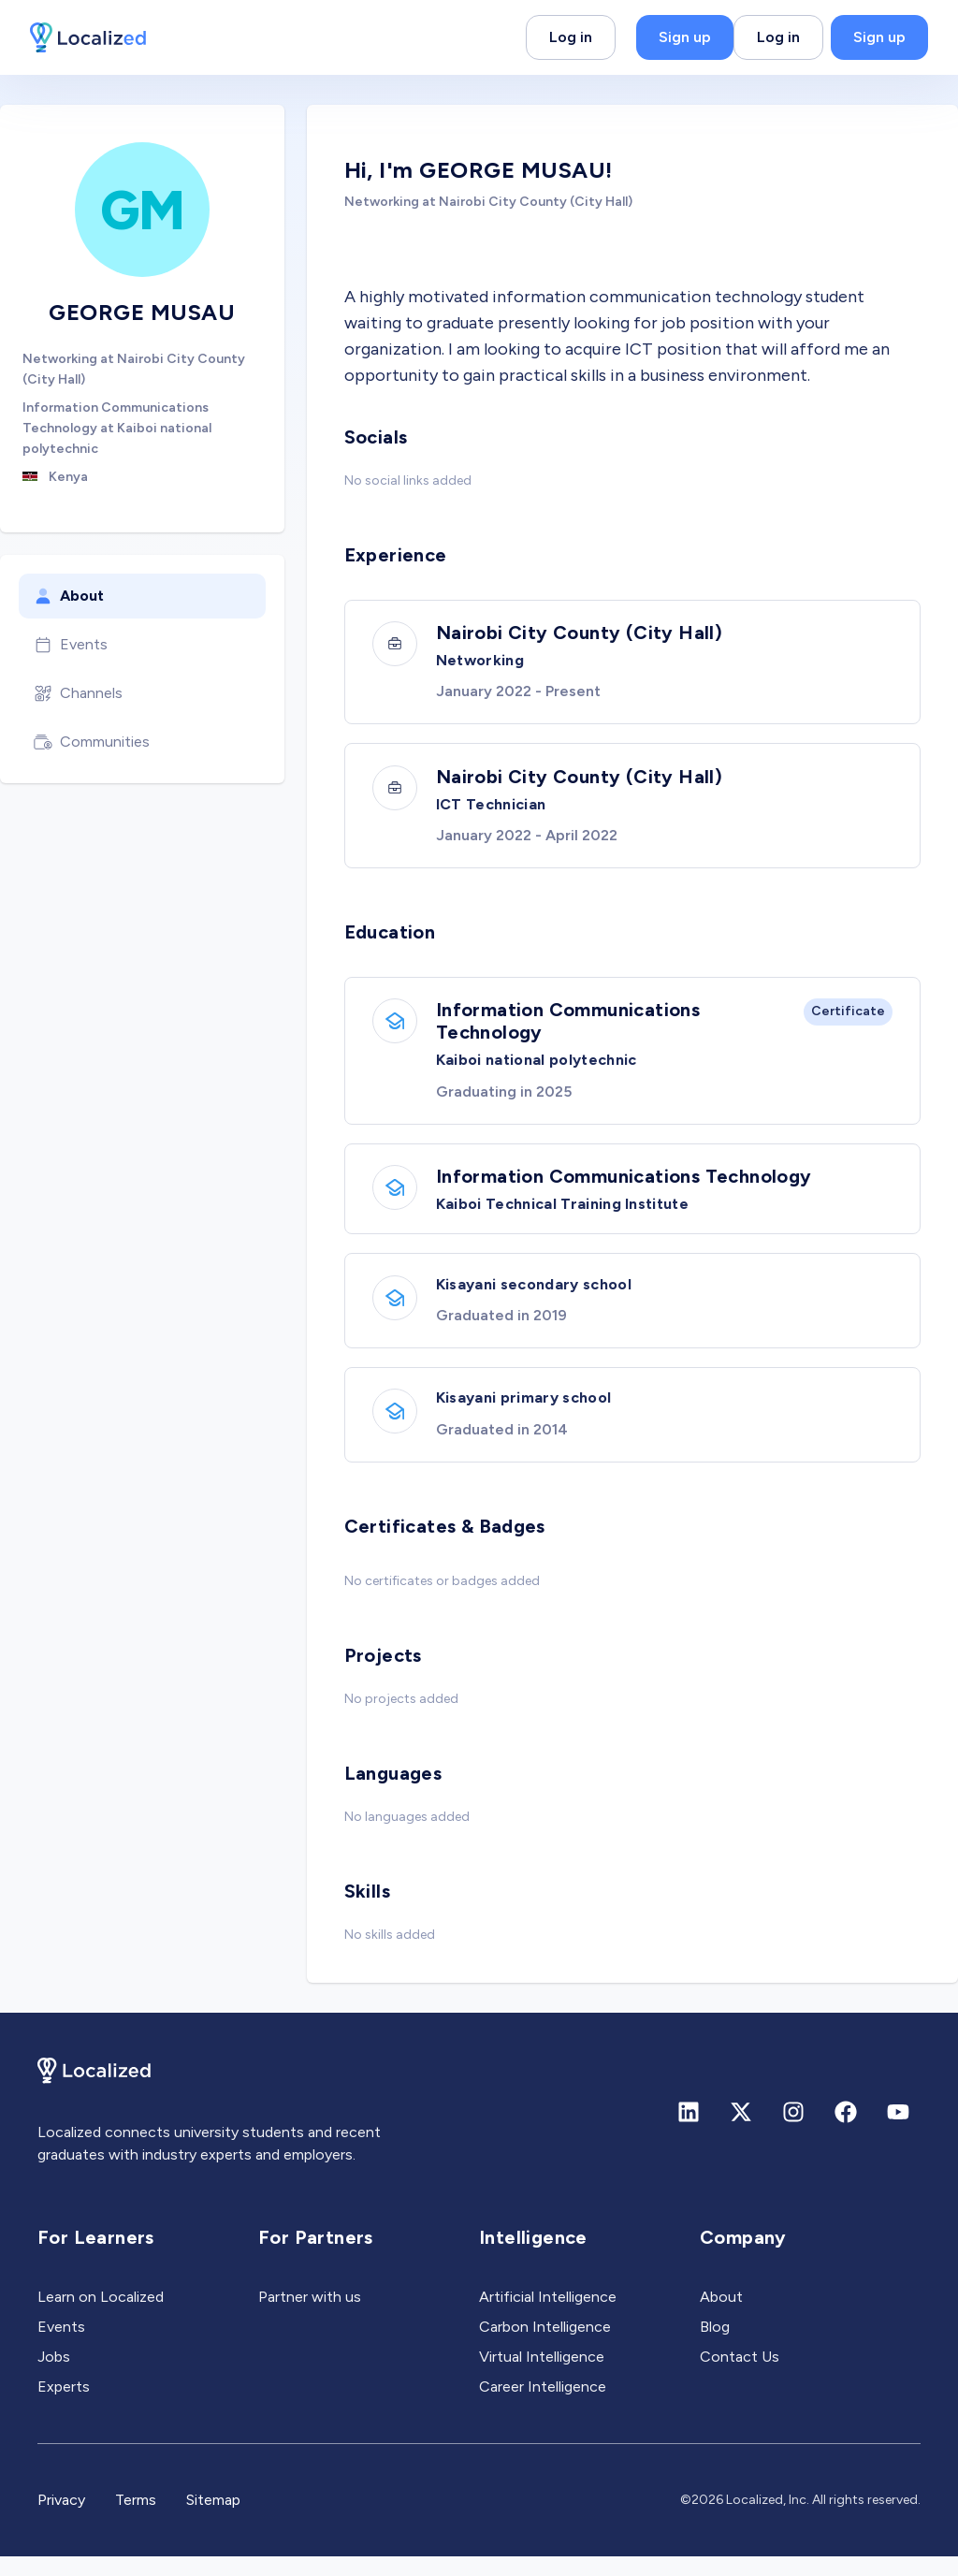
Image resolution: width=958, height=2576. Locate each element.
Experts (63, 2406)
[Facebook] (845, 2131)
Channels (78, 693)
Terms (135, 2519)
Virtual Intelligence (541, 2376)
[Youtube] (898, 2131)
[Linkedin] (688, 2131)
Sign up (685, 37)
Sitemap (213, 2519)
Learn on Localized (100, 2316)
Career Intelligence (542, 2406)
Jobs (53, 2376)
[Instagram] (793, 2131)
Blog (715, 2346)
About (69, 596)
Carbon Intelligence (545, 2346)
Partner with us (309, 2316)
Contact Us (739, 2376)
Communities (92, 742)
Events (71, 644)
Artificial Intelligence (548, 2316)
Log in (570, 37)
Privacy (61, 2519)
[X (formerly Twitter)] (740, 2131)
